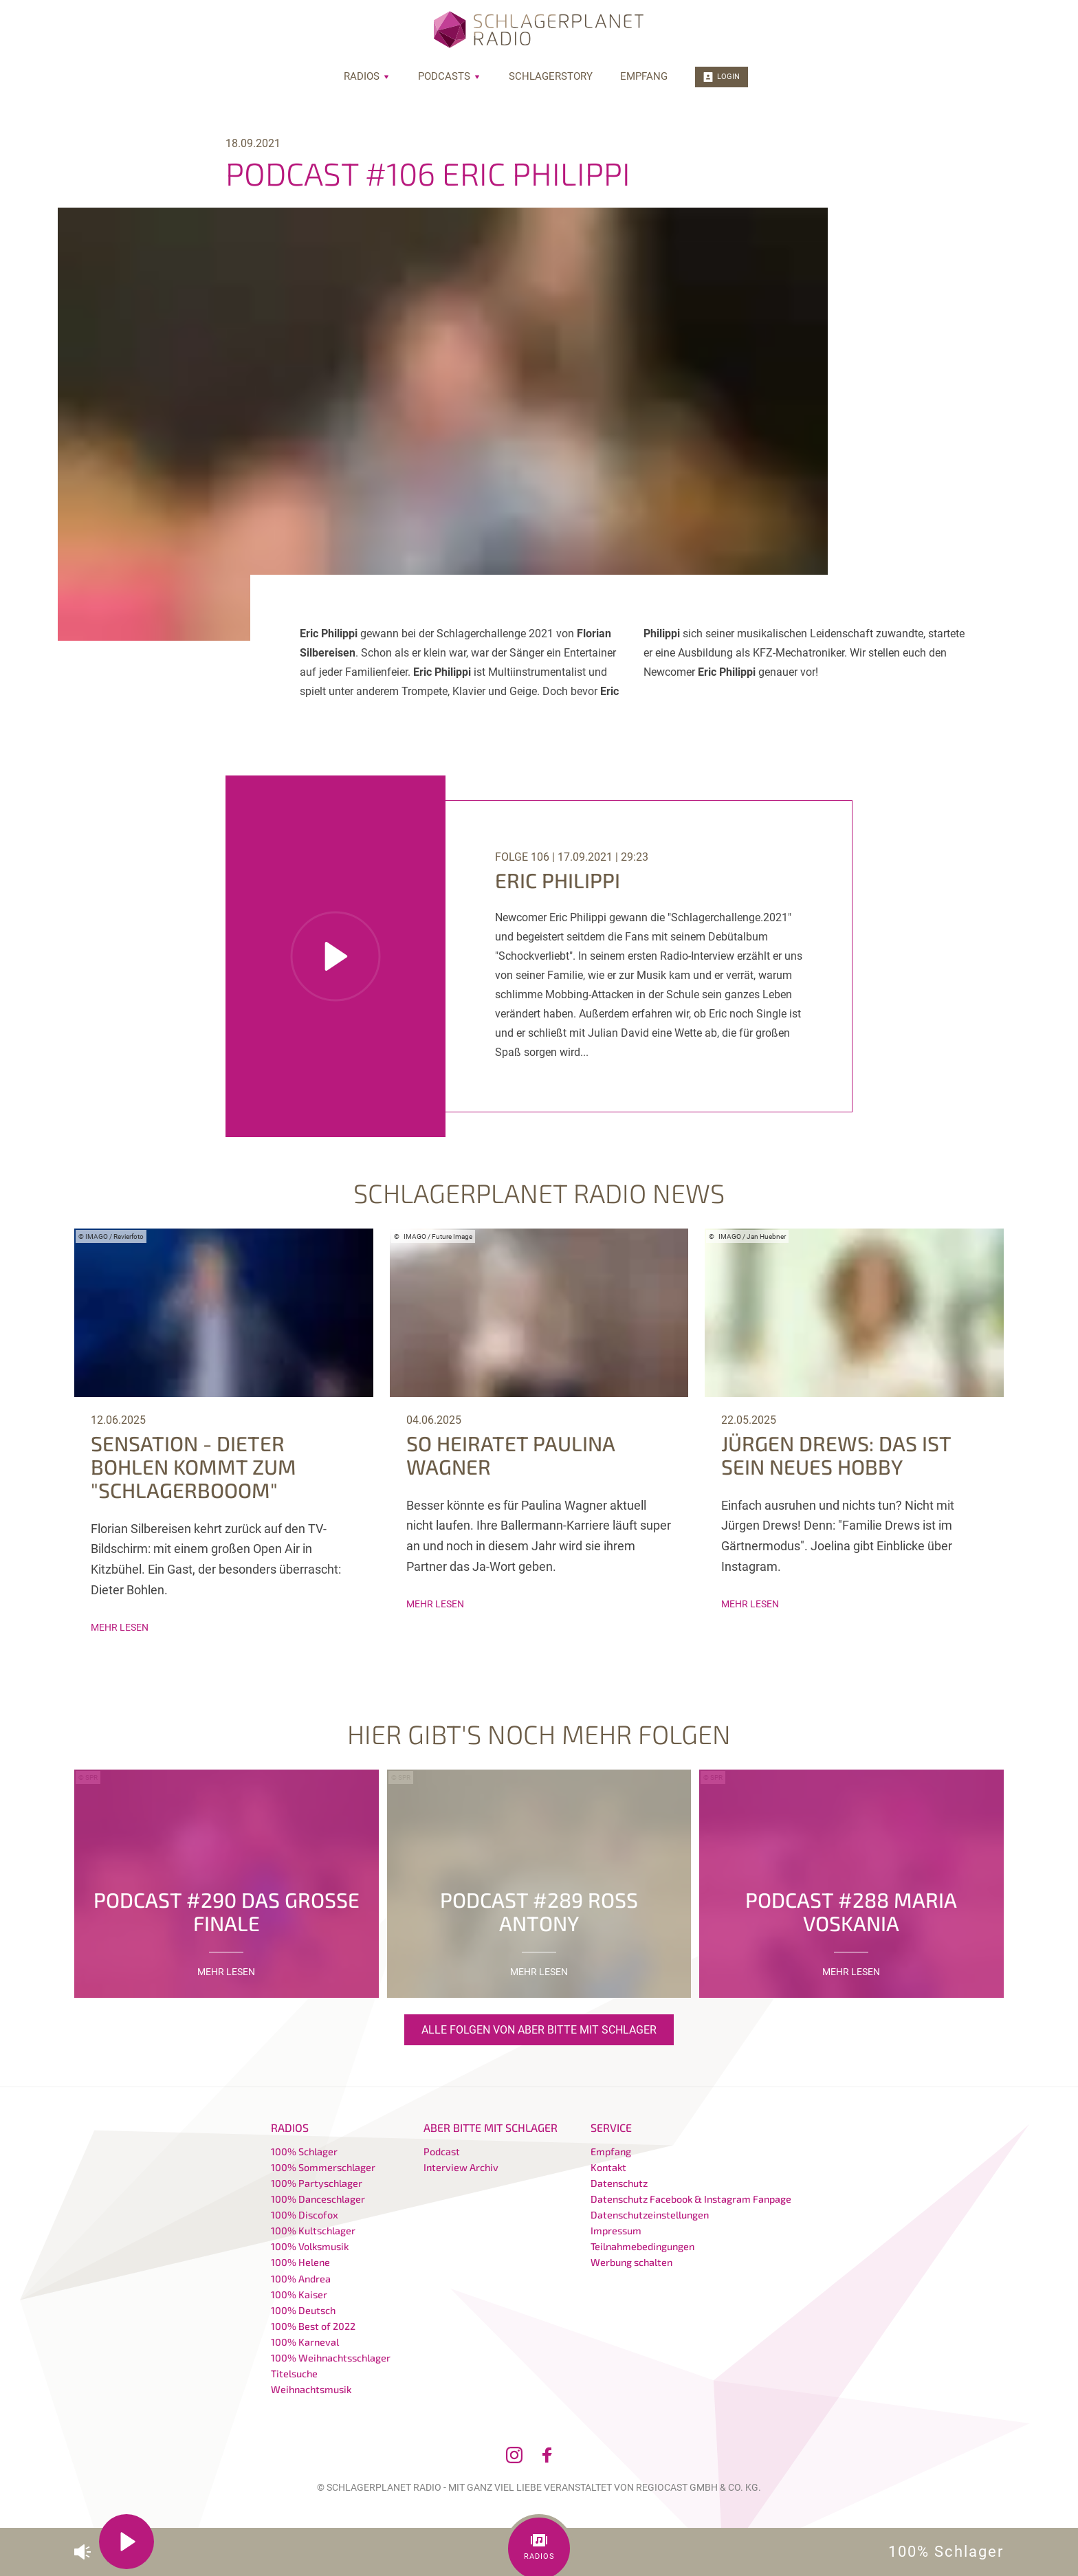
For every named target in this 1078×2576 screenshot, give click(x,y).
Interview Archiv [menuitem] (461, 2167)
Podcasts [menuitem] (449, 76)
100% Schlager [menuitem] (304, 2151)
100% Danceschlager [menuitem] (318, 2199)
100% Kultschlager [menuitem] (313, 2230)
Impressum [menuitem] (616, 2230)
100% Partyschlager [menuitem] (316, 2183)
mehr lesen (119, 1627)
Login (721, 77)
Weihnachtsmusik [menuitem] (311, 2389)
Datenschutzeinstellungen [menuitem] (650, 2215)
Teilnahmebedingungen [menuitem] (642, 2246)
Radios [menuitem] (367, 76)
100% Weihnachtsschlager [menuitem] (330, 2358)
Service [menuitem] (611, 2127)
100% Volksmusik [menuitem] (310, 2246)
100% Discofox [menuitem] (304, 2215)
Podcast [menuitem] (442, 2151)
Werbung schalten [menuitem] (631, 2262)
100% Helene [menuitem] (300, 2262)
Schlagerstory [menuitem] (551, 76)
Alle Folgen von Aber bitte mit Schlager (539, 2029)
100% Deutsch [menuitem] (303, 2310)
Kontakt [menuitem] (608, 2167)
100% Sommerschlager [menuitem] (323, 2167)
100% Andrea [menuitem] (301, 2279)
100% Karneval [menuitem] (305, 2342)
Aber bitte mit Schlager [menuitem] (491, 2127)
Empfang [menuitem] (644, 76)
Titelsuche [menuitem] (294, 2373)
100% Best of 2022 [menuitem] (313, 2326)
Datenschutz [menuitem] (619, 2183)
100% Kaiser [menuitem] (299, 2294)
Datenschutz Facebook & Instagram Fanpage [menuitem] (691, 2199)
